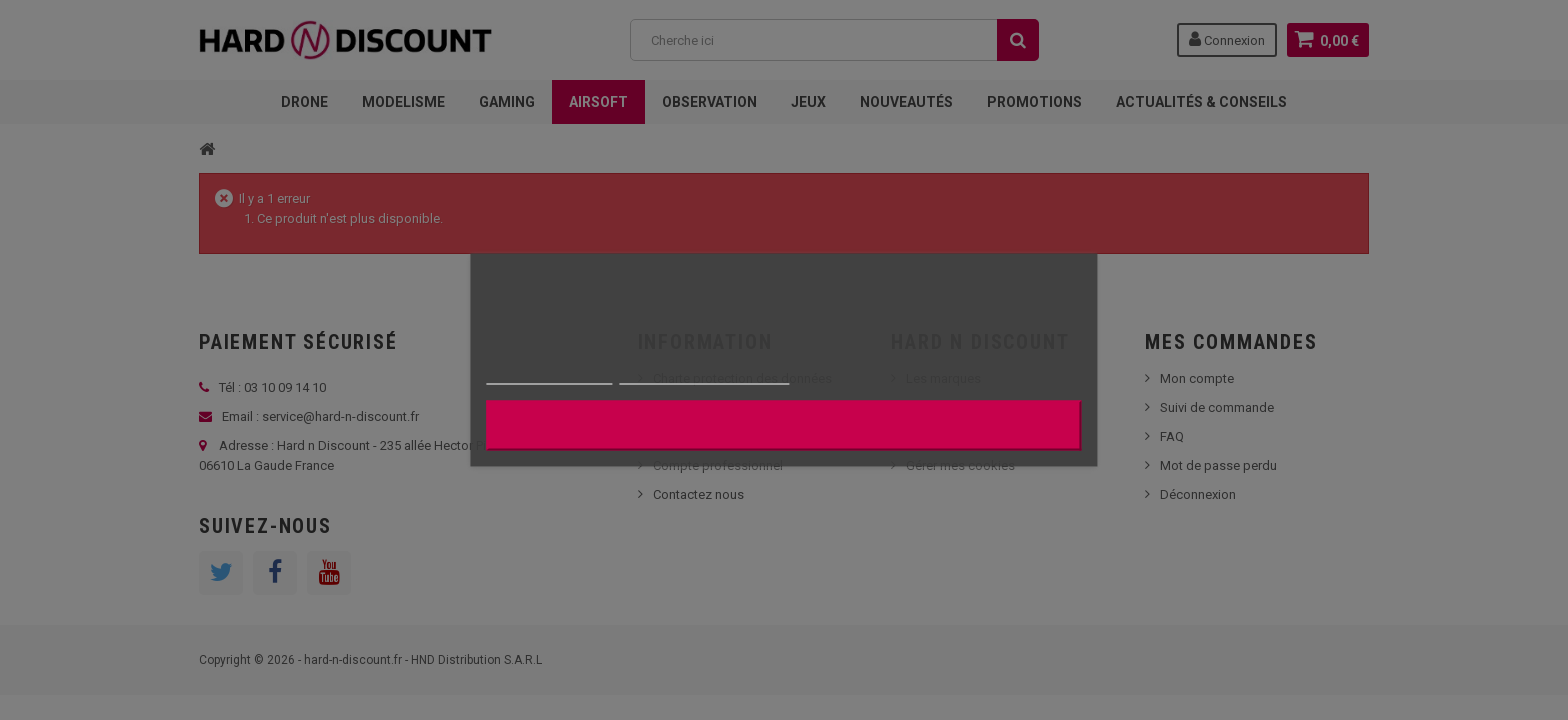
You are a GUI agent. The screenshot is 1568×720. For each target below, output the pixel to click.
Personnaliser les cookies (705, 375)
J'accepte (783, 426)
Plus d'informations (549, 375)
